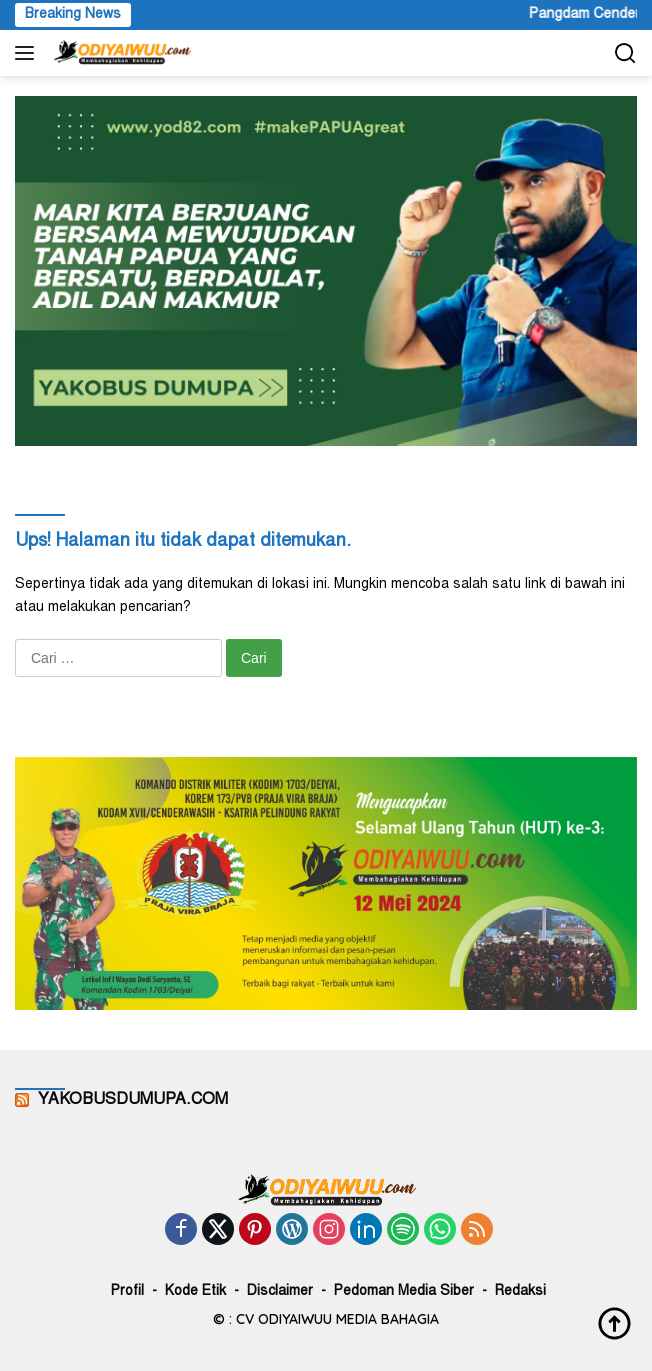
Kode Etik (195, 1292)
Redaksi (520, 1292)
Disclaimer (280, 1292)
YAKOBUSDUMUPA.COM (133, 1100)
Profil (127, 1292)
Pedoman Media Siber (404, 1292)
